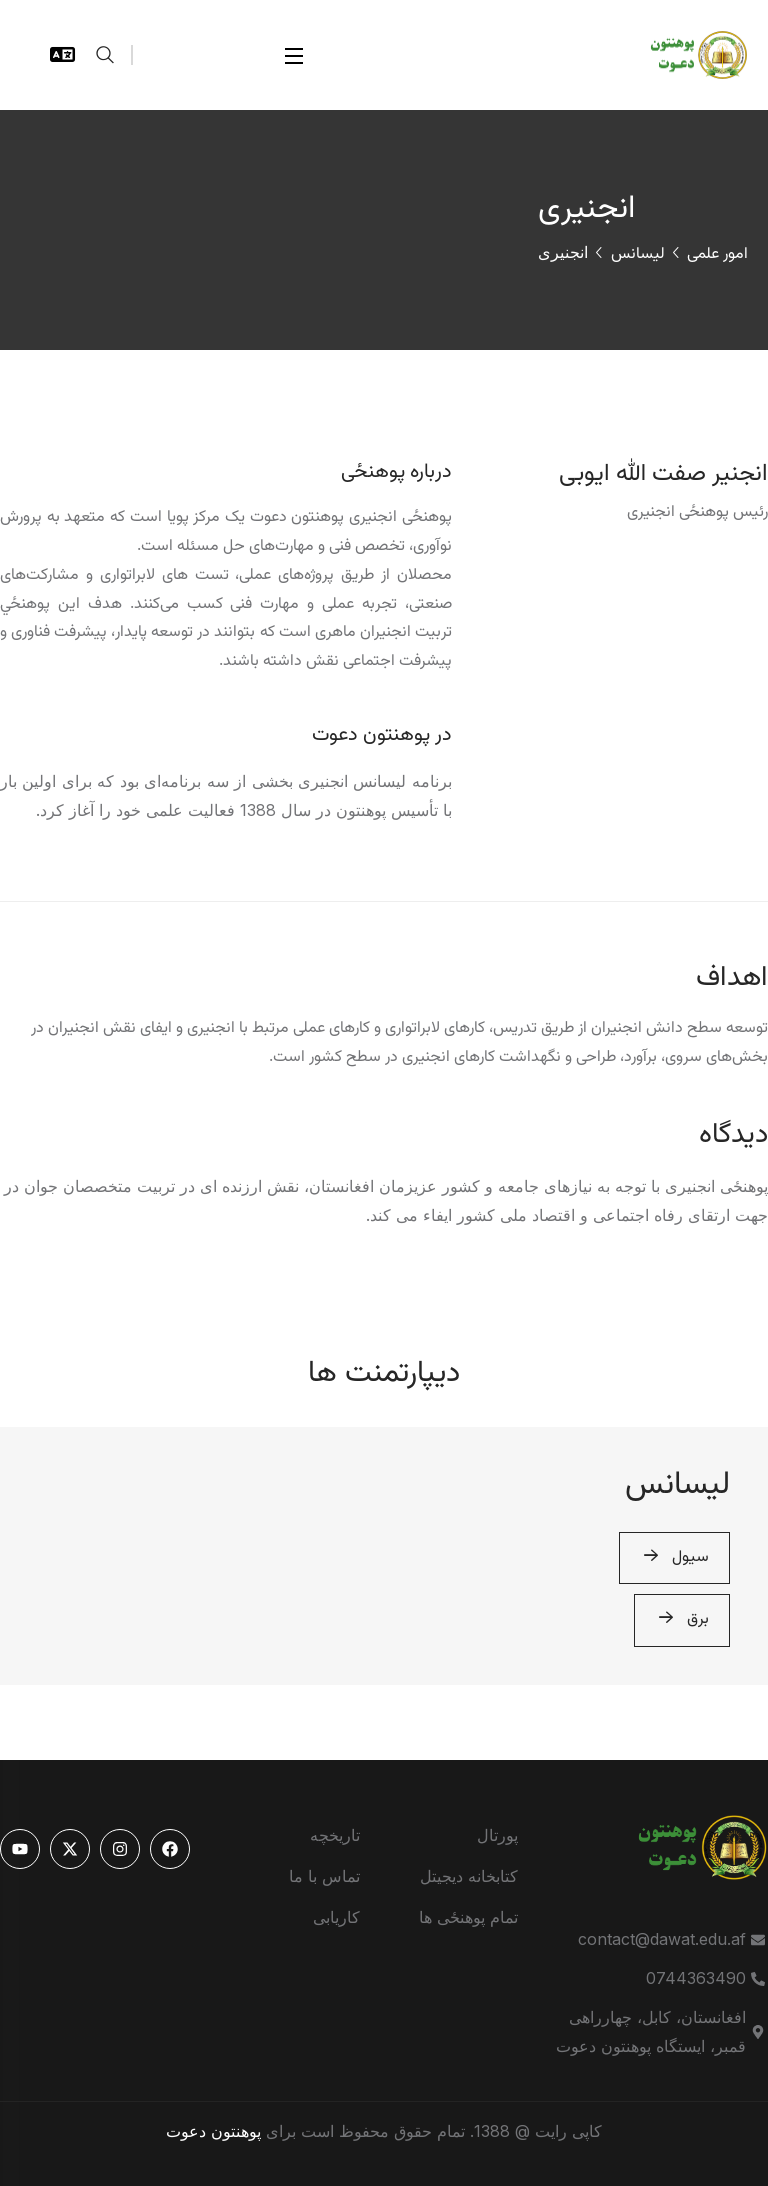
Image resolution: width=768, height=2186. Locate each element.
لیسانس (638, 254)
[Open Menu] (295, 55)
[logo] (688, 53)
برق (682, 1620)
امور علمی (717, 254)
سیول (674, 1558)
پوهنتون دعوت (213, 2131)
